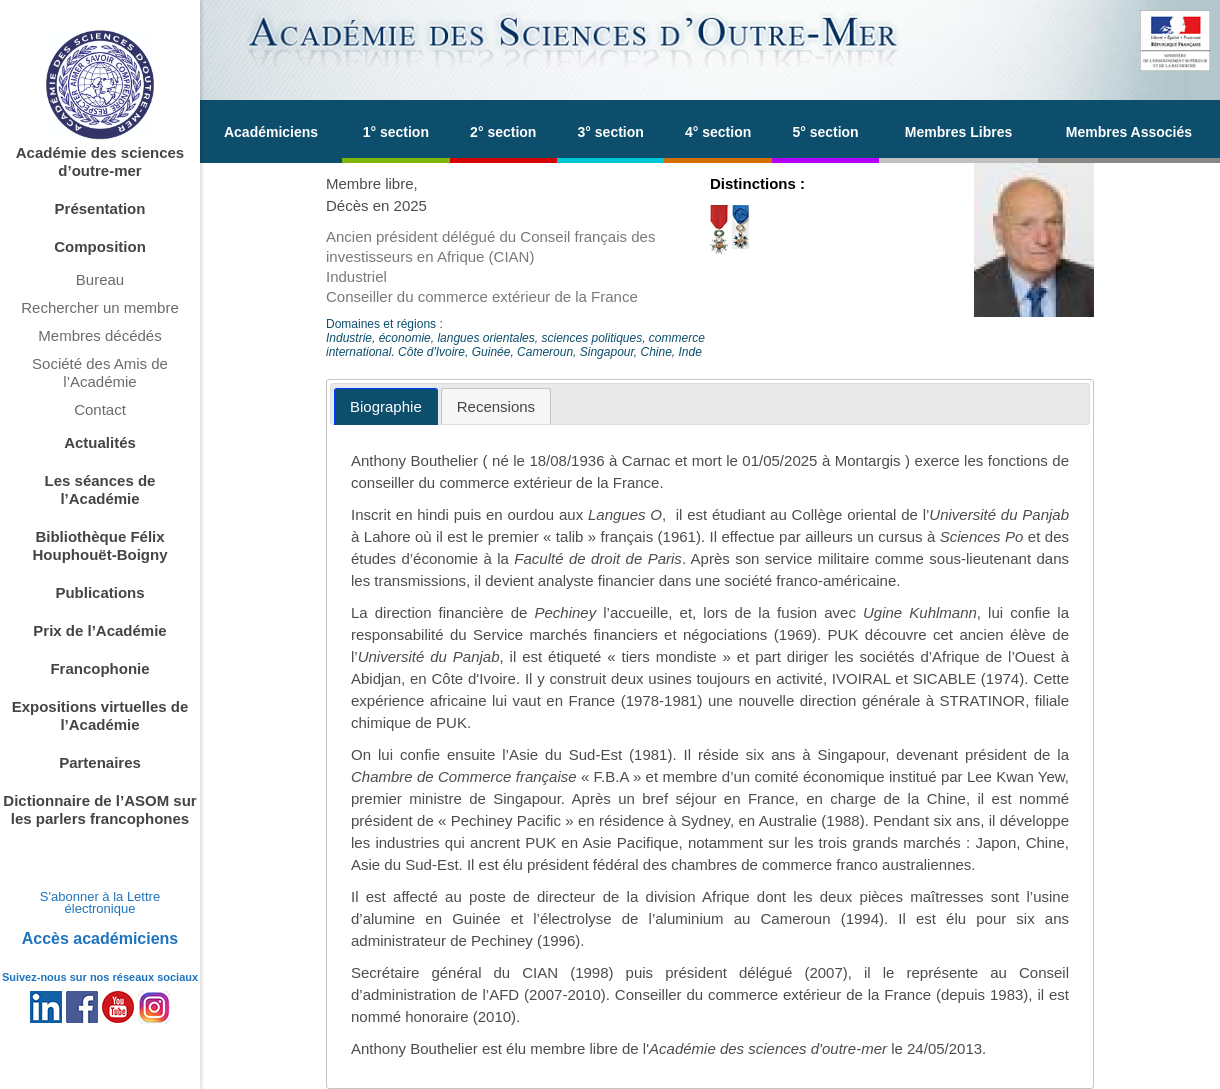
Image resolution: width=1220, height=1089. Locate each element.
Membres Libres (958, 132)
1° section (396, 132)
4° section (718, 132)
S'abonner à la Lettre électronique (100, 902)
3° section (611, 132)
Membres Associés (1129, 132)
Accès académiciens (100, 938)
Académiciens (271, 132)
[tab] (386, 406)
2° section (503, 132)
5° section (825, 132)
